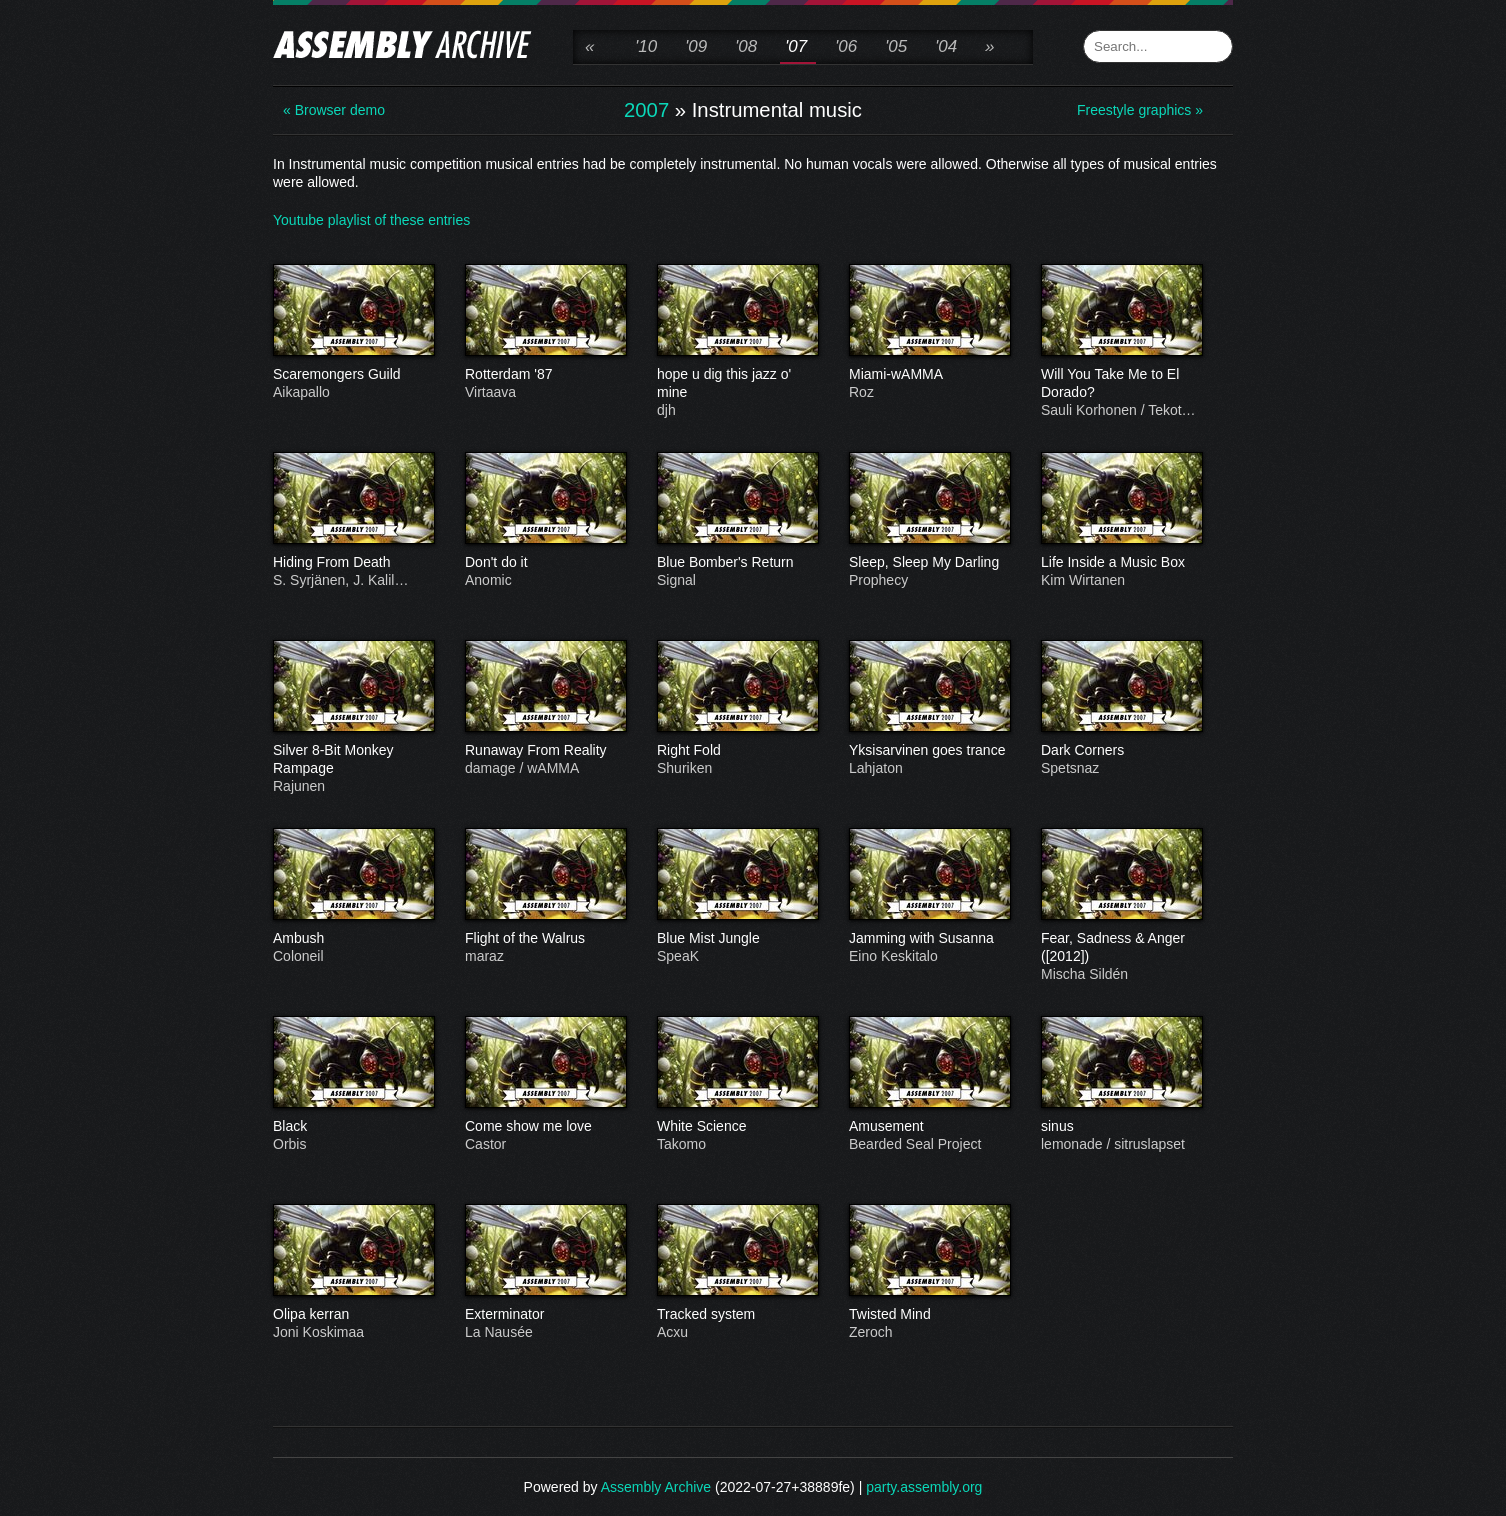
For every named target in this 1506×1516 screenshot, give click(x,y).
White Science (737, 1127)
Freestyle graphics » (1140, 110)
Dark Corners (1121, 751)
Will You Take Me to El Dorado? (1121, 384)
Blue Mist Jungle (737, 939)
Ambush (353, 939)
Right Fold (737, 751)
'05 (896, 46)
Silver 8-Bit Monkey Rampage (353, 760)
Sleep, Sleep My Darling (929, 563)
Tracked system (737, 1315)
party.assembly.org (924, 1487)
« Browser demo (334, 110)
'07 (796, 46)
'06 (846, 46)
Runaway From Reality (545, 751)
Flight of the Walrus (545, 939)
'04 (946, 46)
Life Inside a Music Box (1121, 563)
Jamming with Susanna (929, 939)
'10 (646, 46)
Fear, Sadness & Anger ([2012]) (1121, 948)
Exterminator (545, 1315)
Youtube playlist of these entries (371, 220)
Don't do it (545, 563)
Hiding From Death (353, 563)
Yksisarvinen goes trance (929, 751)
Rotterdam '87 (545, 375)
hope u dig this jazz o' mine (737, 384)
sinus (1121, 1127)
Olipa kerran (353, 1315)
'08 (746, 46)
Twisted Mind (929, 1315)
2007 (646, 110)
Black (353, 1127)
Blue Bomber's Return (737, 563)
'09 (696, 46)
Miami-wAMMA (929, 375)
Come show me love (545, 1127)
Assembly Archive (656, 1487)
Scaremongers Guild (353, 375)
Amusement (929, 1127)
